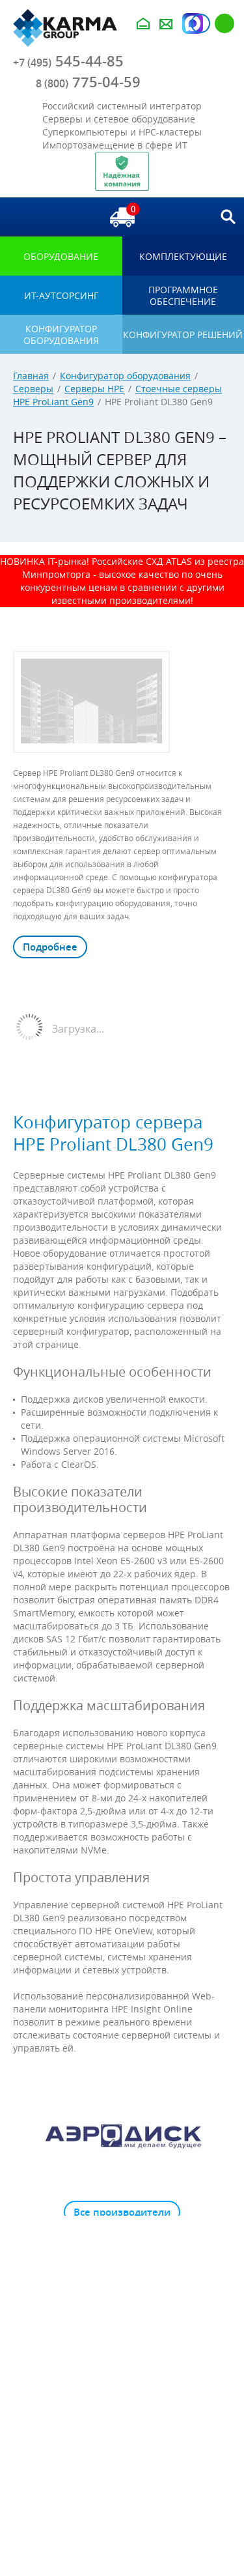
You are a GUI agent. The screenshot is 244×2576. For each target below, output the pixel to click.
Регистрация (224, 23)
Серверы (33, 388)
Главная (31, 375)
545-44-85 (68, 61)
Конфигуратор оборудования (125, 375)
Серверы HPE (94, 388)
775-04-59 (88, 82)
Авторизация (200, 23)
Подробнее (50, 947)
